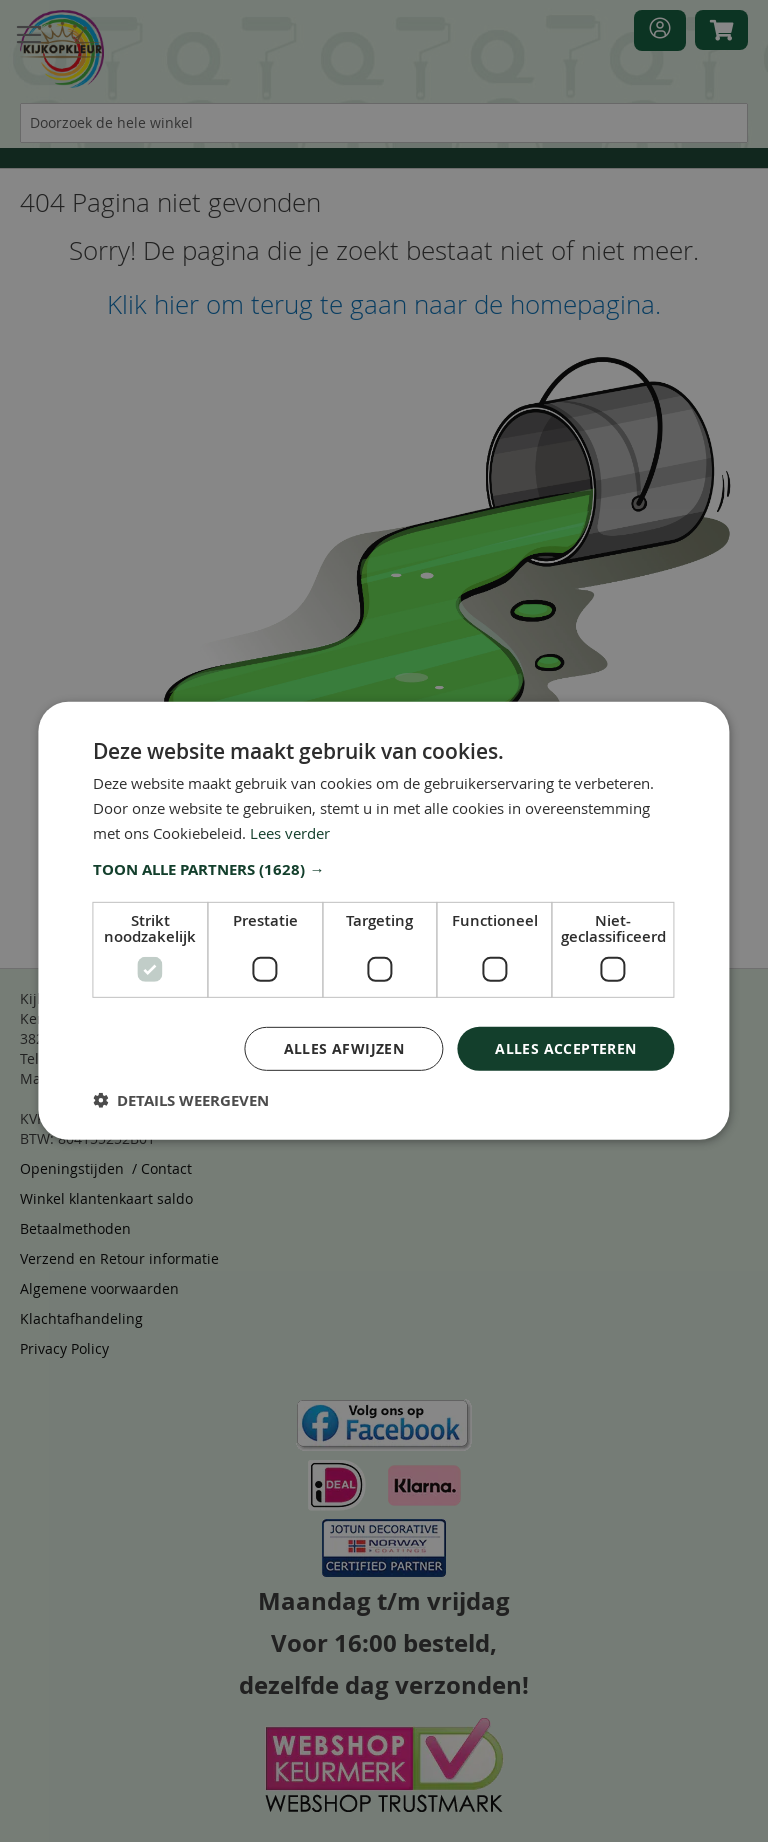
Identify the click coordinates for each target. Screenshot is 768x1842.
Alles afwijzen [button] (344, 1047)
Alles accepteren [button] (565, 1047)
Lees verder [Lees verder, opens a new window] (290, 833)
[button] (383, 869)
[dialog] (384, 921)
